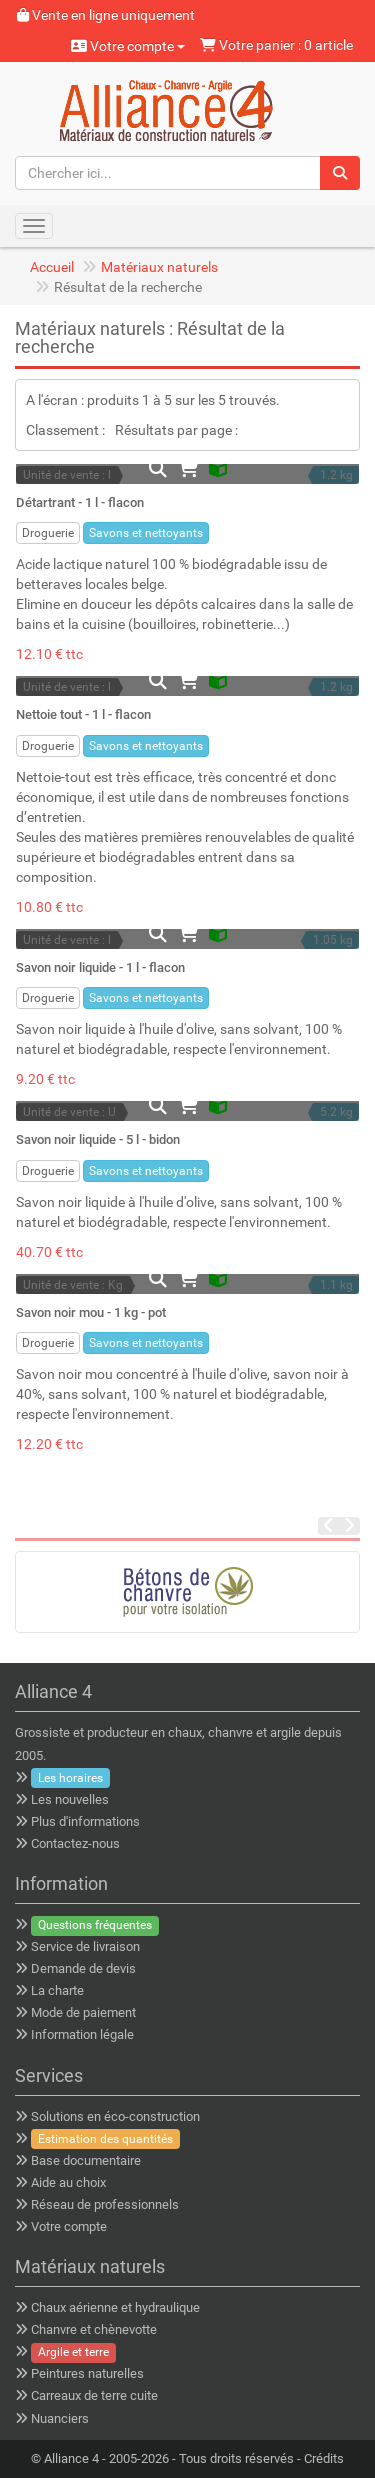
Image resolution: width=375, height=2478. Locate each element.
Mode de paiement (83, 2012)
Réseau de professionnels (105, 2204)
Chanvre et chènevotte (94, 2329)
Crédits (324, 2458)
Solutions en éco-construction (115, 2116)
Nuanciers (60, 2418)
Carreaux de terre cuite (94, 2395)
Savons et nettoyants (146, 533)
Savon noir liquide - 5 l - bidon (98, 1139)
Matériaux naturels (159, 267)
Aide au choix (68, 2182)
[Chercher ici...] (168, 173)
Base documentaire (86, 2160)
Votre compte (128, 46)
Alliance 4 (71, 2458)
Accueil (52, 267)
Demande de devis (83, 1968)
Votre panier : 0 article (276, 45)
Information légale (82, 2034)
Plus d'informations (85, 1821)
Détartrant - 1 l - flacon (80, 502)
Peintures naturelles (87, 2373)
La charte (57, 1990)
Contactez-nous (75, 1843)
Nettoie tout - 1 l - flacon (83, 714)
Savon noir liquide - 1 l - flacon (100, 967)
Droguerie (48, 533)
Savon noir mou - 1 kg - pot (91, 1312)
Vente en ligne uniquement (106, 15)
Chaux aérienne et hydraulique (115, 2307)
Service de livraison (85, 1946)
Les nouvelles (70, 1799)
